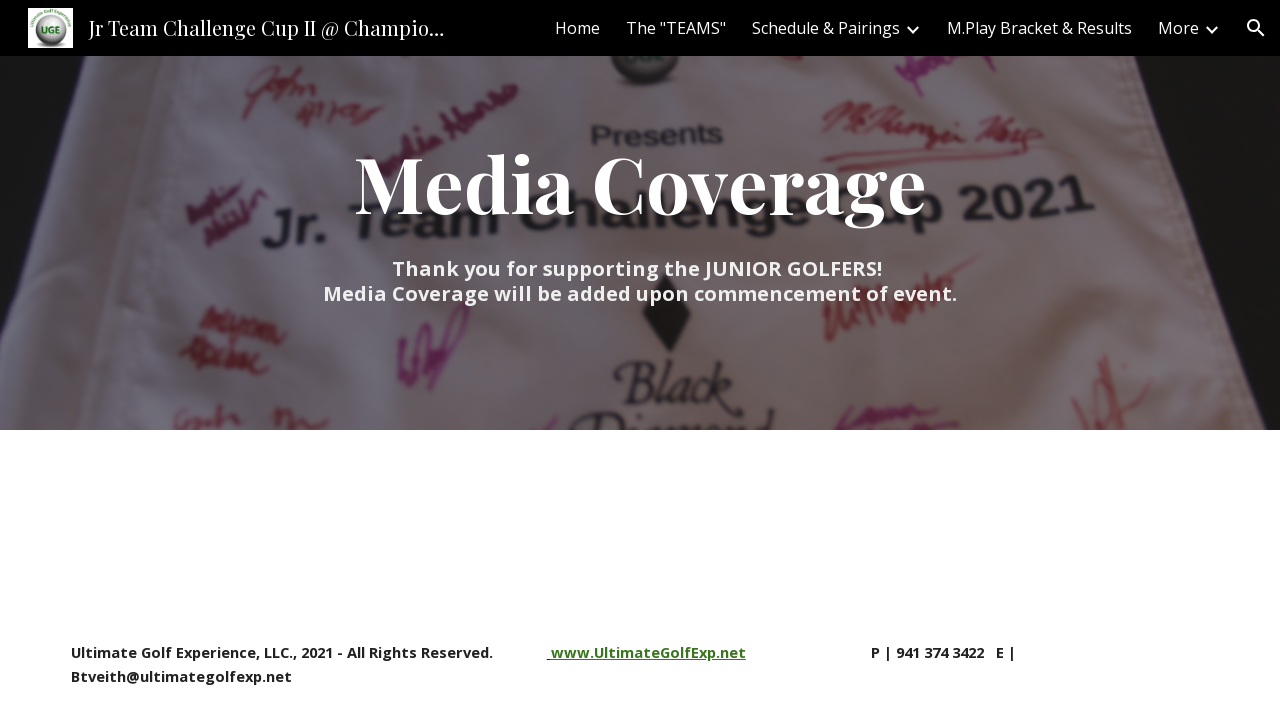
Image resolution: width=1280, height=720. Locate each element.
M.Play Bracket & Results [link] (1039, 28)
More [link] (1178, 28)
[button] (1256, 28)
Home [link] (577, 28)
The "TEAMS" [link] (676, 28)
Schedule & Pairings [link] (826, 28)
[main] (640, 217)
